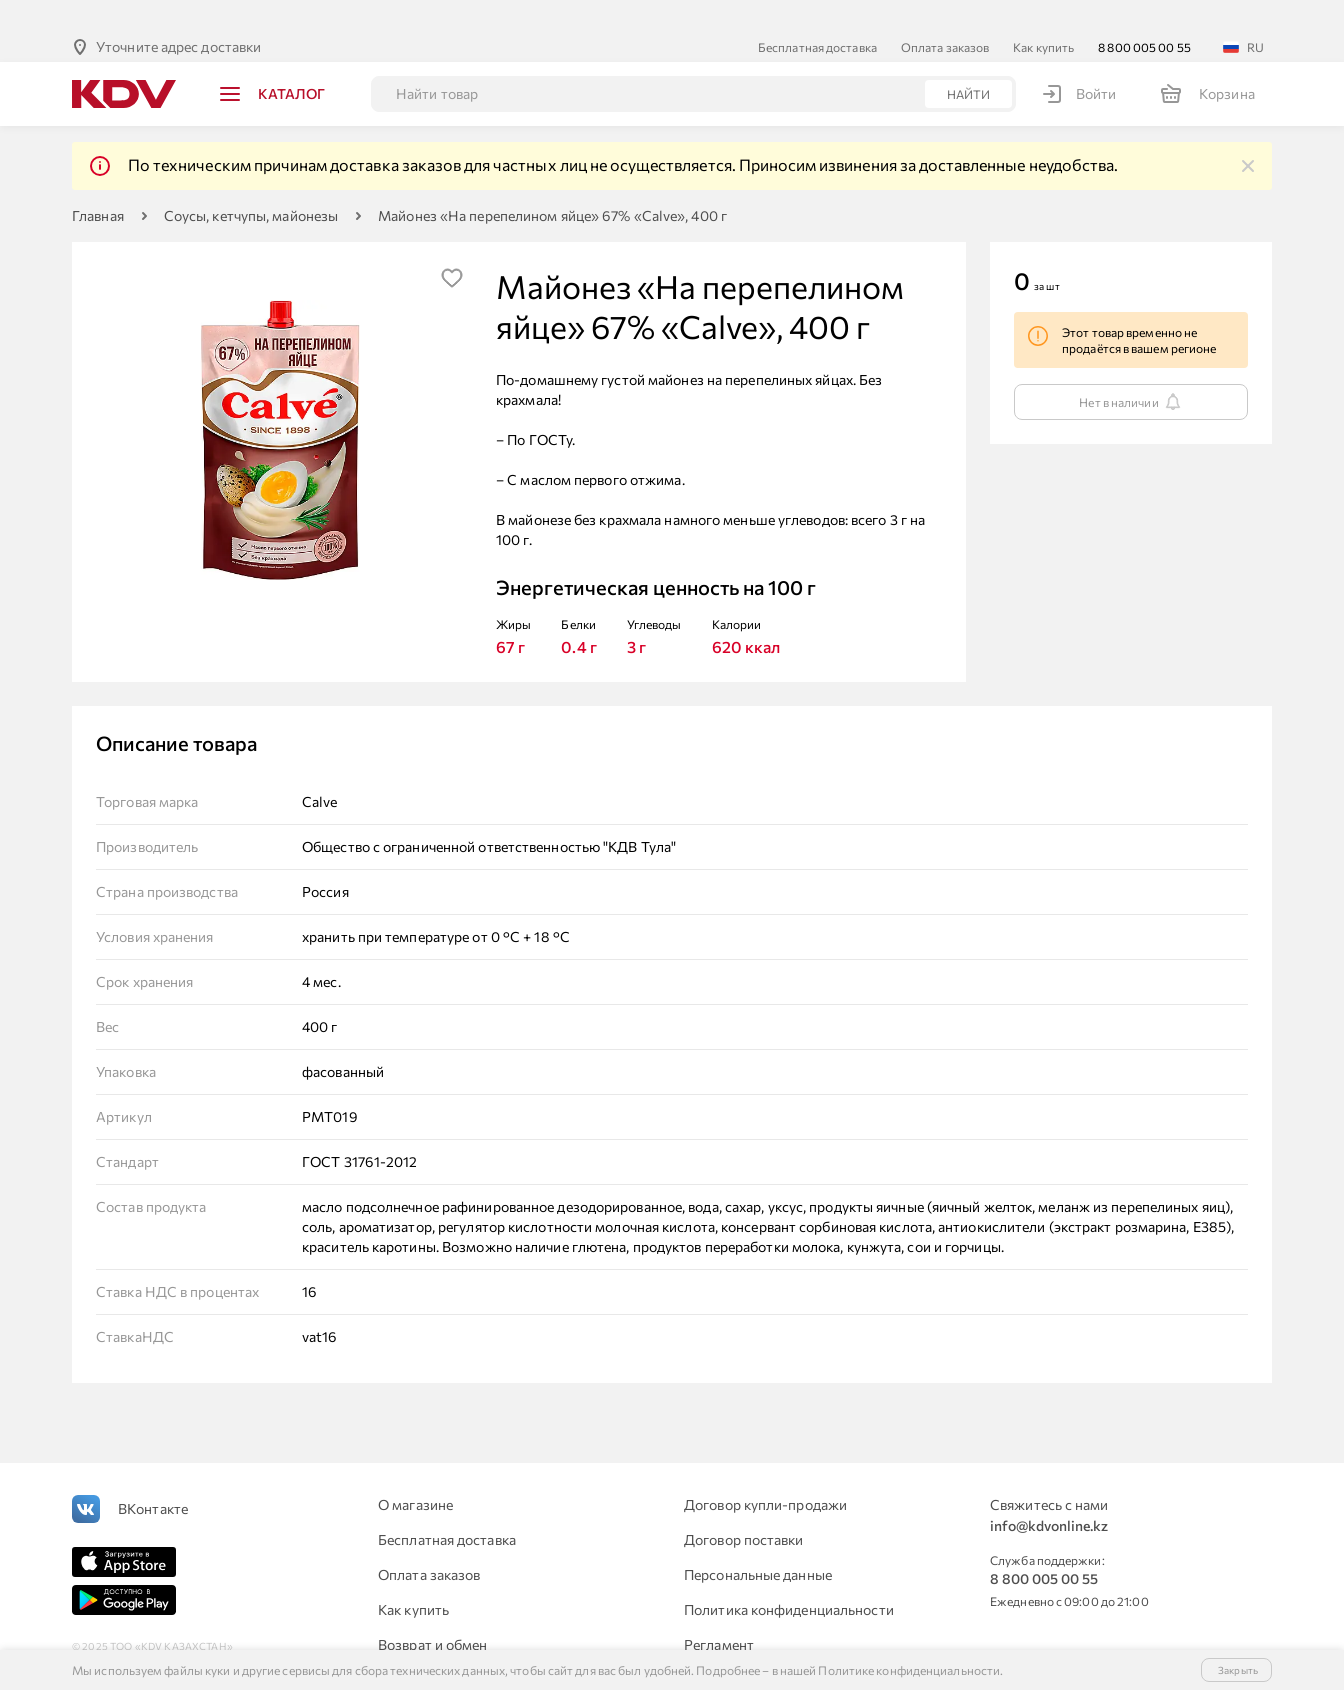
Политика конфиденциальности (789, 1577)
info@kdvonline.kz (1049, 1493)
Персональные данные (758, 1542)
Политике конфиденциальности (909, 1670)
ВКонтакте (153, 1476)
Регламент (719, 1612)
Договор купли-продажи (765, 1472)
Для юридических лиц (450, 1647)
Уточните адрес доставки (178, 14)
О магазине (415, 1472)
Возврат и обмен (433, 1612)
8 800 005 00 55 (1144, 15)
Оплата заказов (945, 15)
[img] (1248, 134)
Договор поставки (744, 1507)
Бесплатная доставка (817, 15)
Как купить (1043, 15)
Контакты (716, 1647)
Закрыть (1238, 1670)
